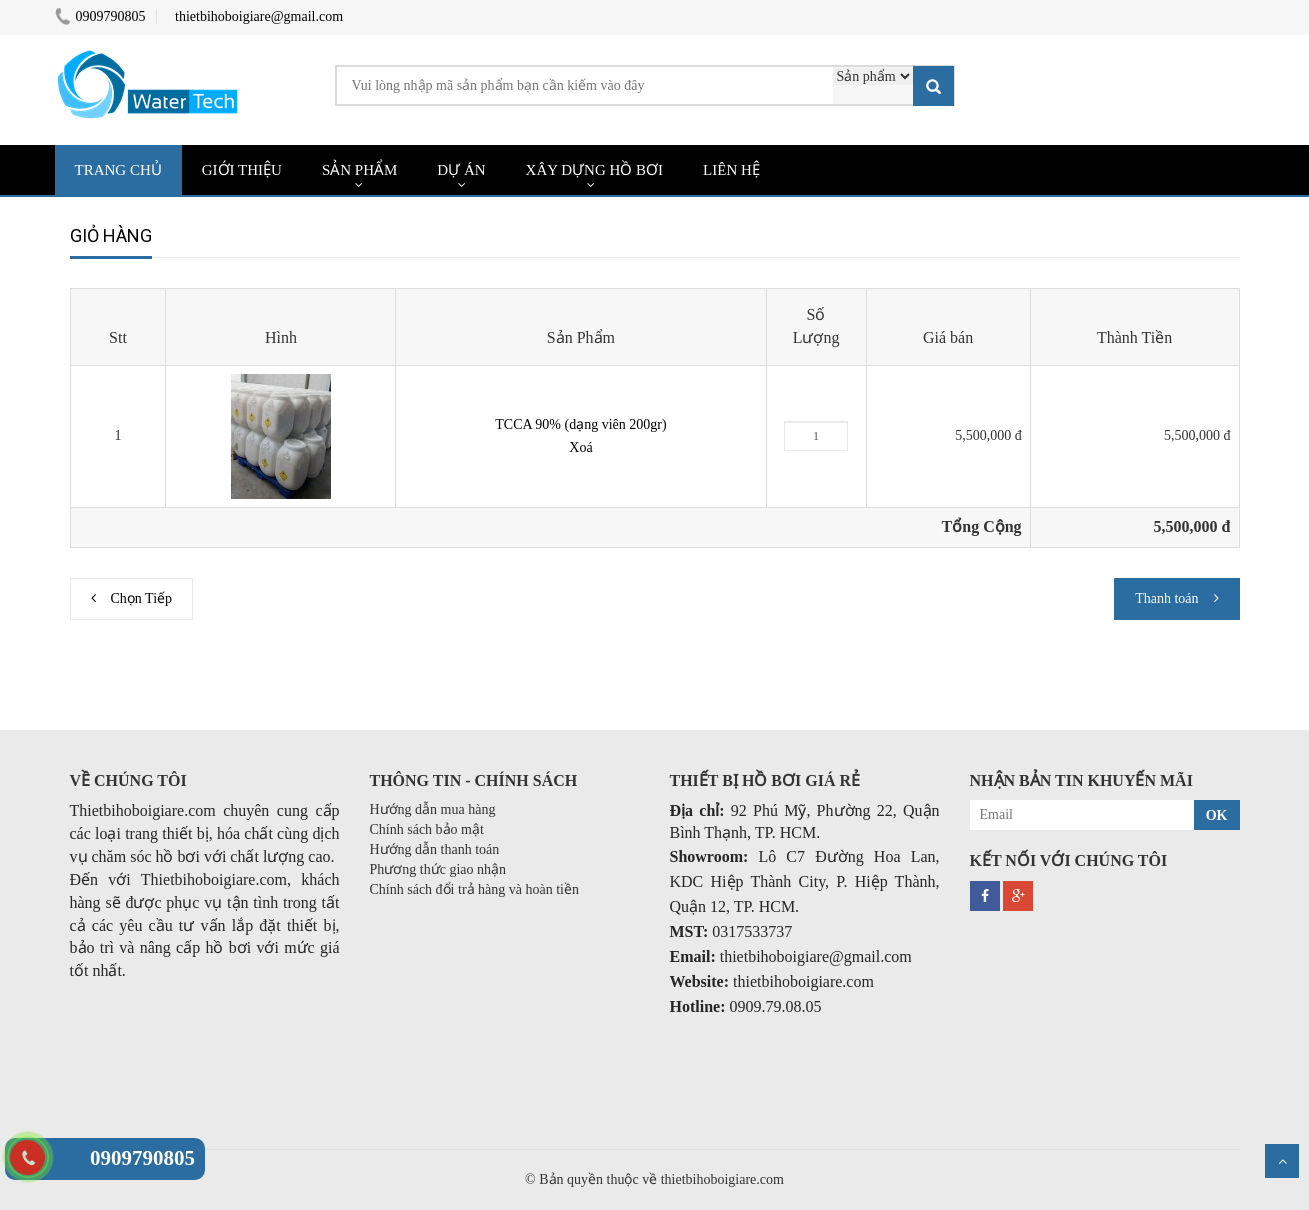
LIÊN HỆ (731, 170)
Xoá (580, 447)
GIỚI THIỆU (242, 170)
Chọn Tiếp (142, 598)
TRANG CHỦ (118, 170)
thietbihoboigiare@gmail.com (259, 16)
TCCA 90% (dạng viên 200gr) (580, 424)
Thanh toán (1166, 598)
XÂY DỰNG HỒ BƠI (595, 170)
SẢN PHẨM (359, 170)
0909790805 (100, 16)
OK (1217, 815)
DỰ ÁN (461, 170)
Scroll (1282, 1161)
